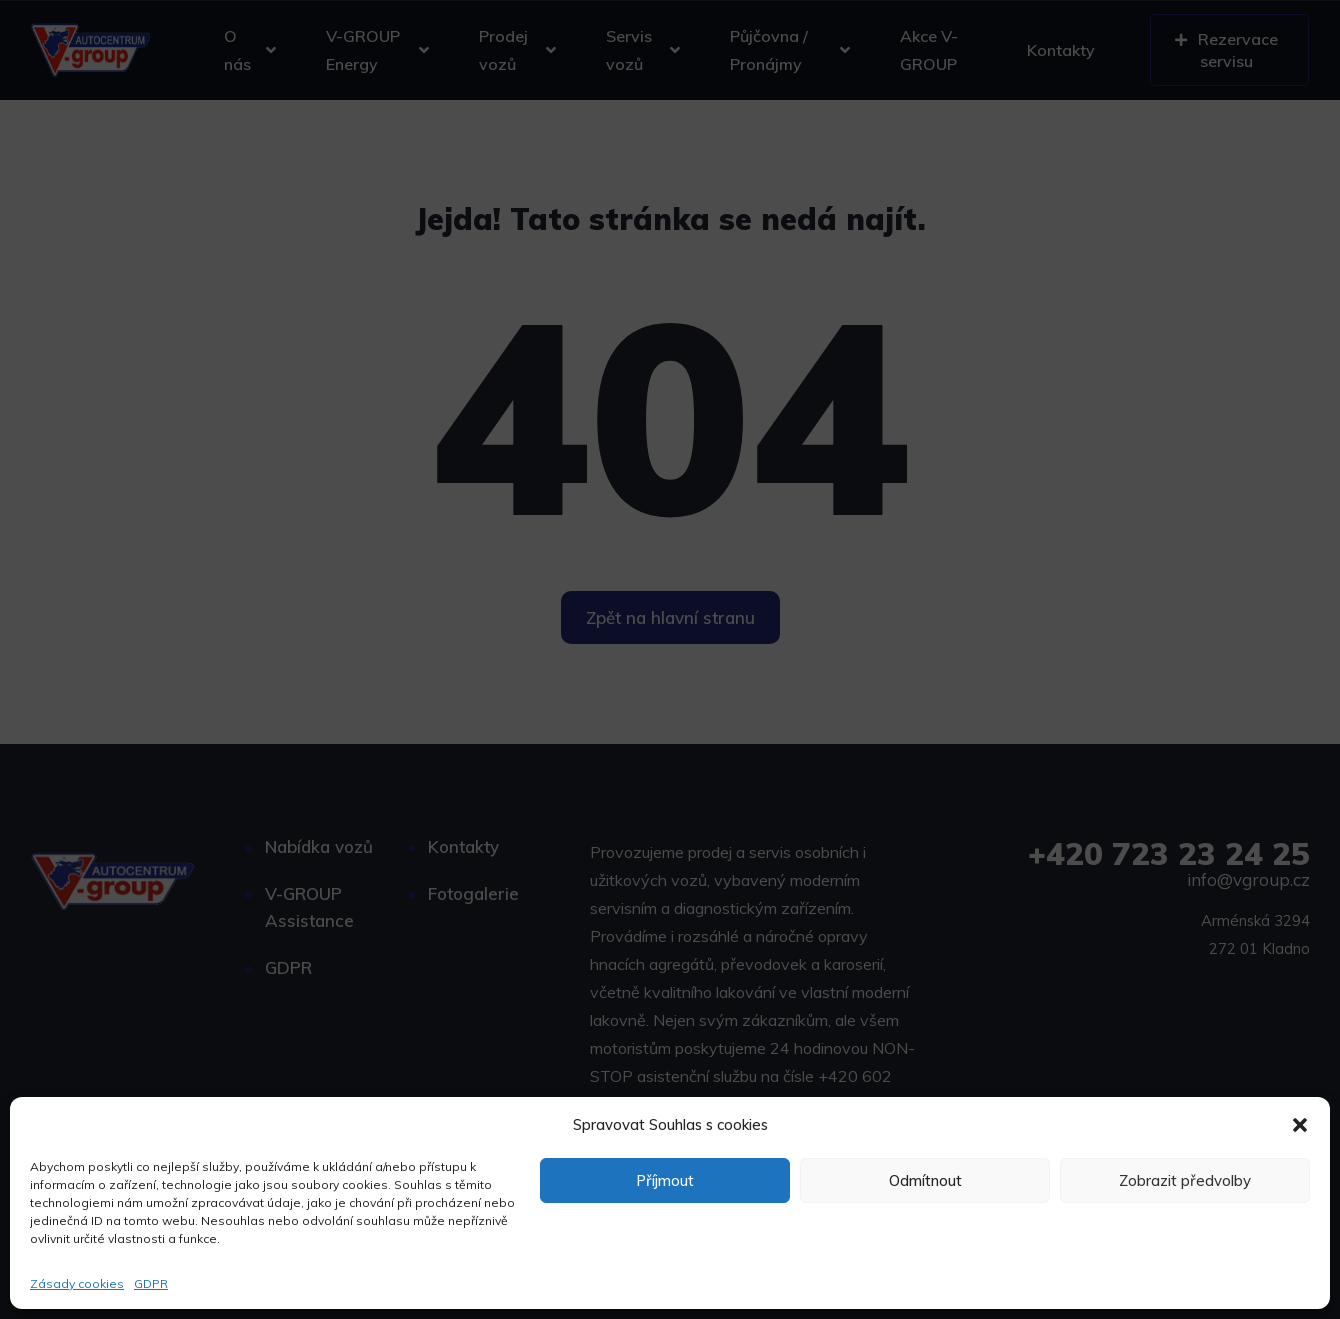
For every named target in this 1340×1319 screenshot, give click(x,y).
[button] (1300, 1125)
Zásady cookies (77, 1283)
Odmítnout (925, 1180)
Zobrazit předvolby (1185, 1180)
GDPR (151, 1283)
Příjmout (665, 1180)
